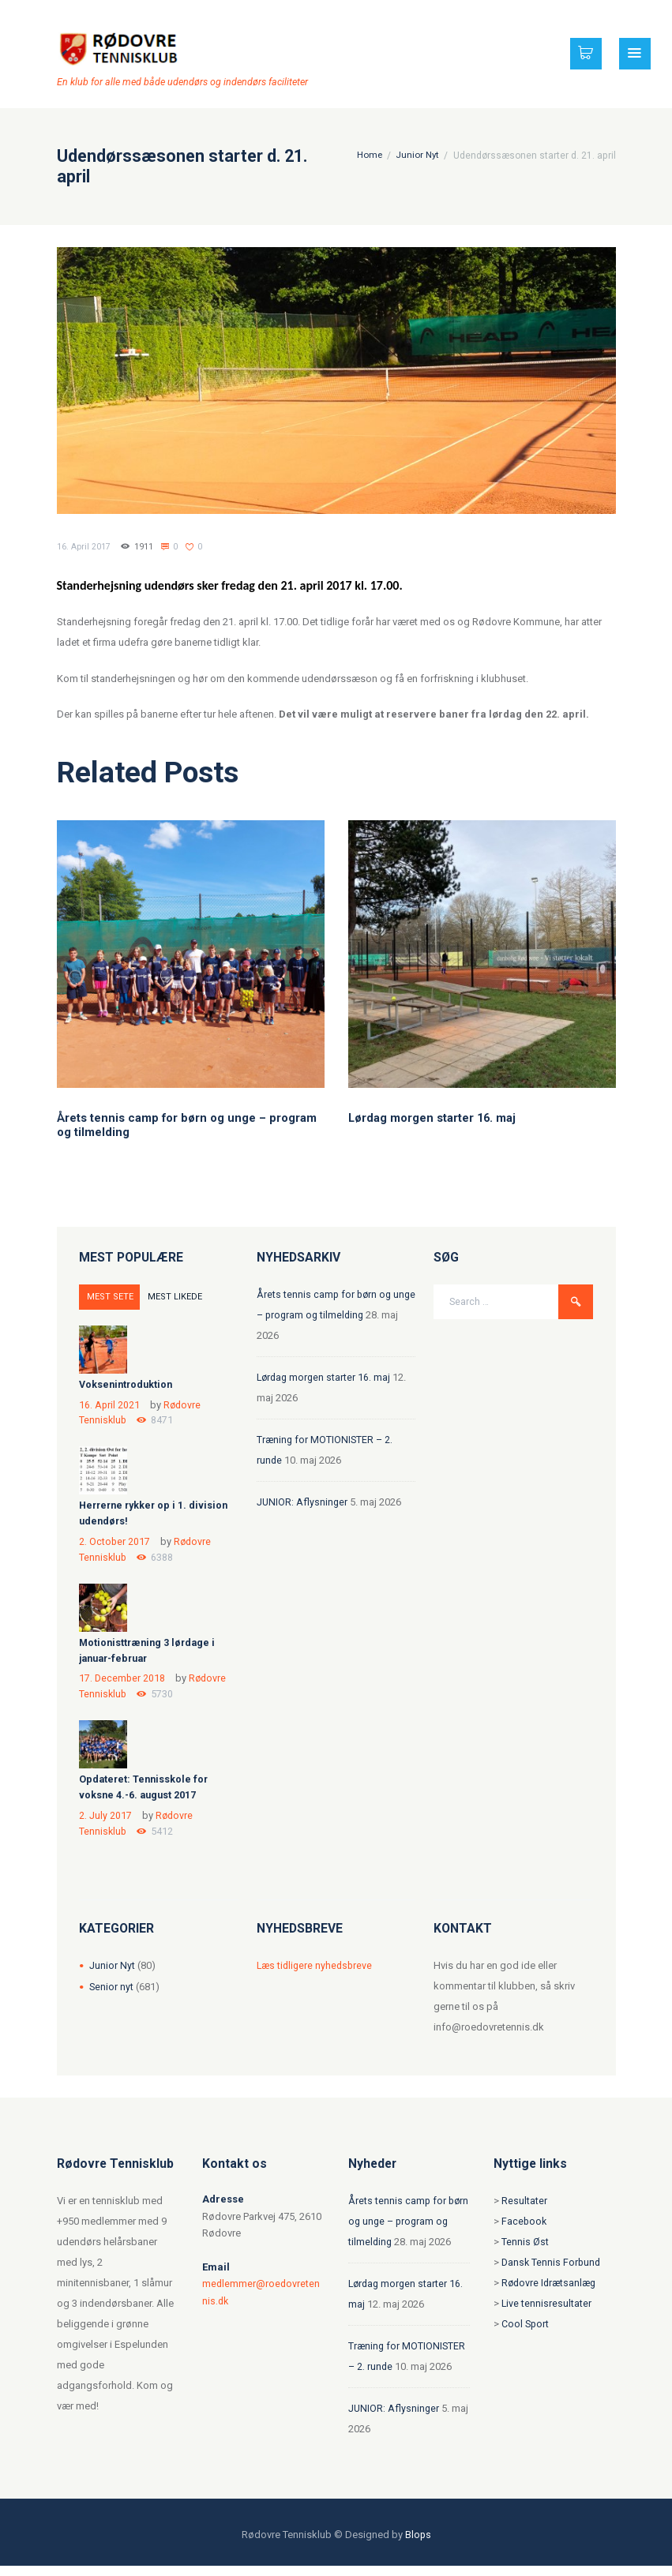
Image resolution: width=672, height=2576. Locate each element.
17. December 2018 (123, 1684)
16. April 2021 (110, 1404)
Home (368, 155)
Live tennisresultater (546, 2313)
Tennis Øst (525, 2252)
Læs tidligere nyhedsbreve (317, 1976)
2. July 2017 (105, 1824)
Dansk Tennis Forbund (552, 2272)
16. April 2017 (84, 547)
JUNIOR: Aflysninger (303, 1502)
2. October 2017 (115, 1544)
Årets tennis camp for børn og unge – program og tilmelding (404, 2231)
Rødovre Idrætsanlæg (550, 2293)
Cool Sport (525, 2334)
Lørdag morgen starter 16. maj (433, 1118)
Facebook (524, 2231)
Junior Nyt (417, 155)
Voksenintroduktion (128, 1383)
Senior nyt (111, 1997)
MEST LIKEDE (167, 1296)
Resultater (524, 2211)
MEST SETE (108, 1296)
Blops (417, 2545)
